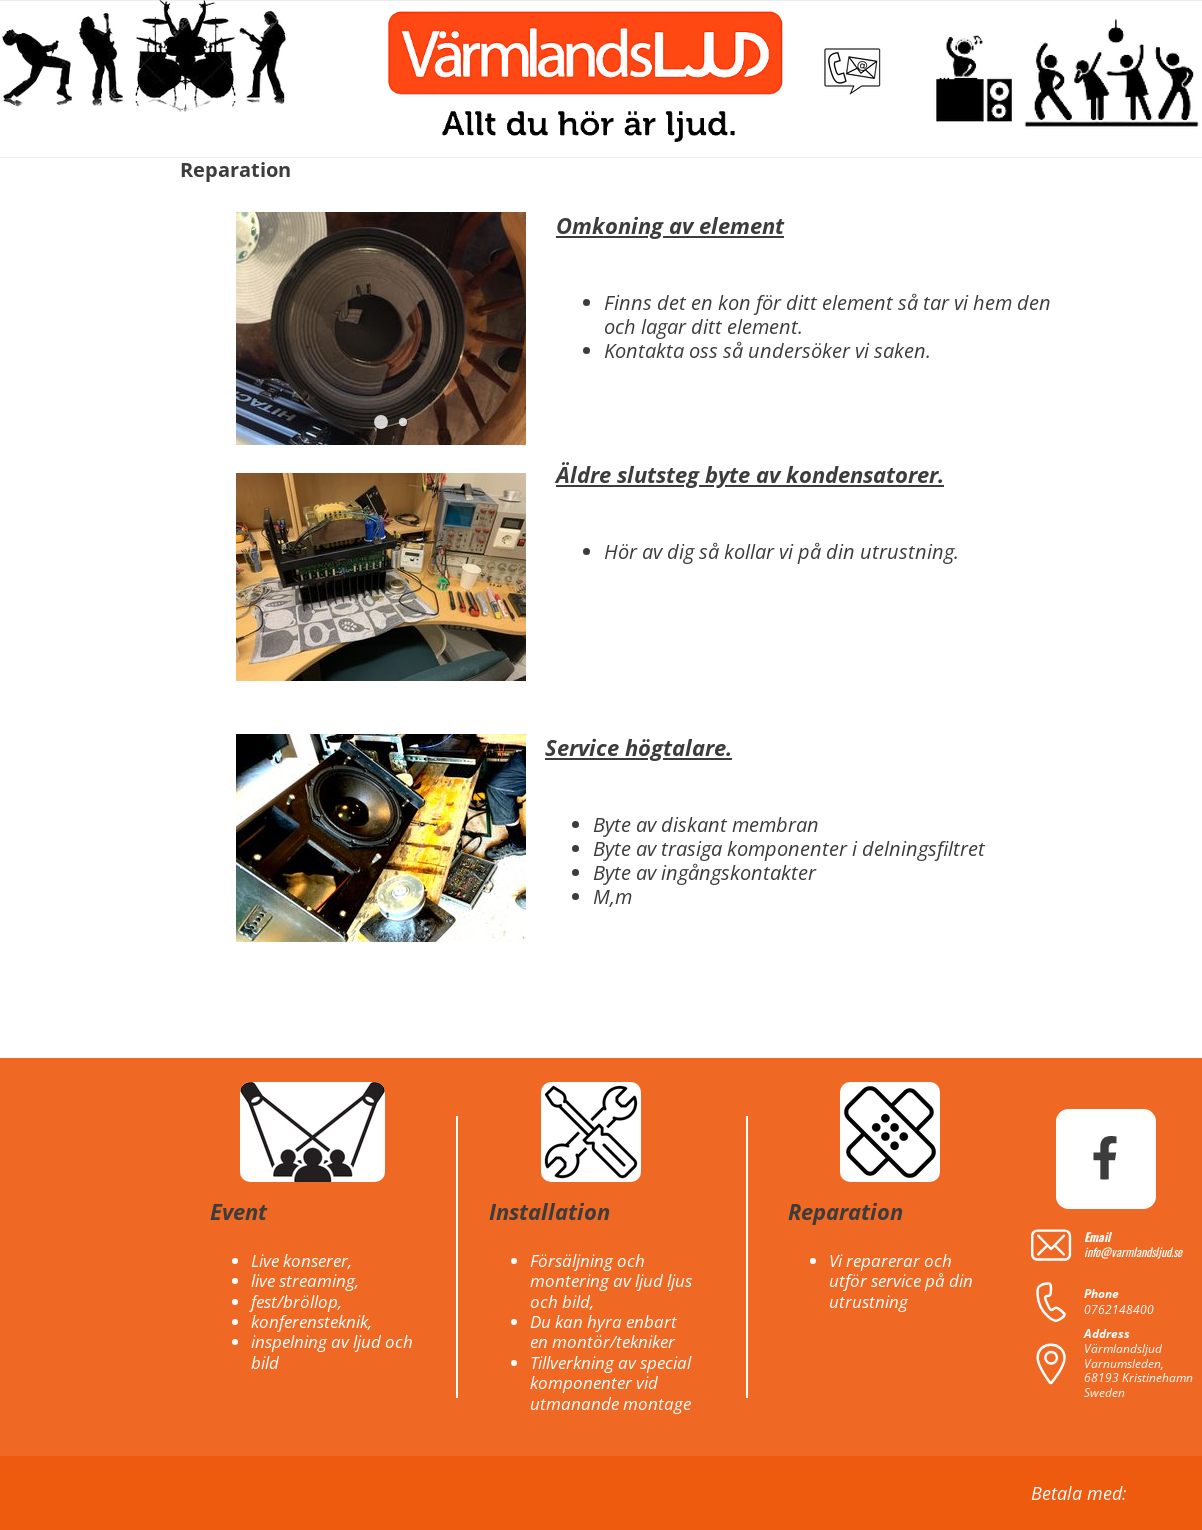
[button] (381, 422)
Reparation (845, 1211)
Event (238, 1211)
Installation (549, 1211)
